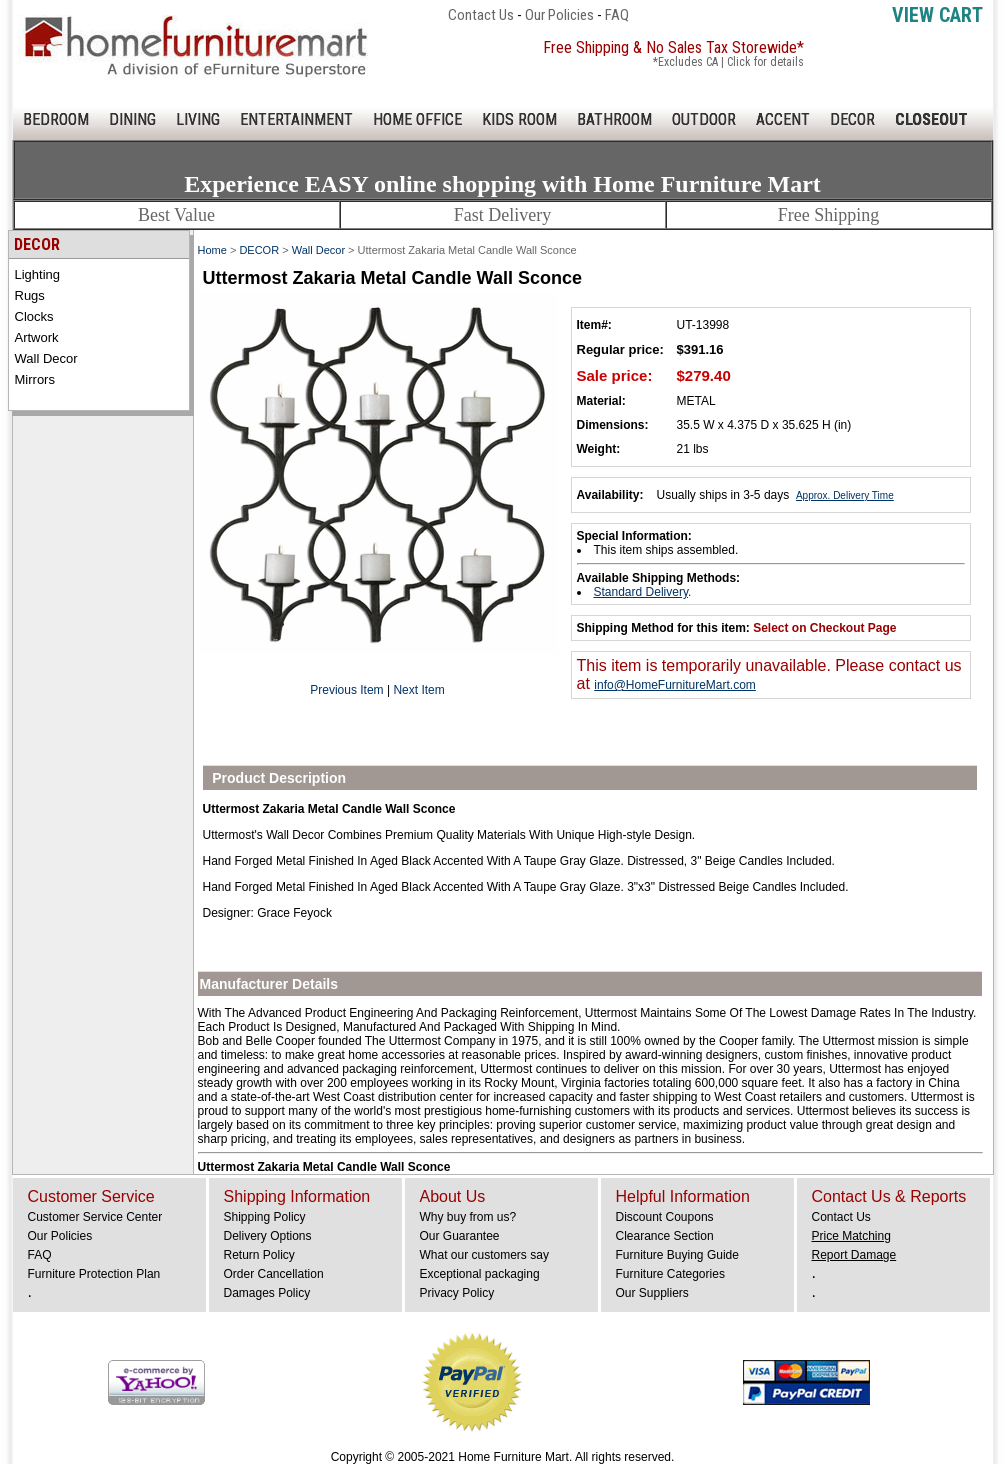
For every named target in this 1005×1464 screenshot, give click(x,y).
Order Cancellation (274, 1274)
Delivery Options (268, 1236)
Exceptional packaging (480, 1274)
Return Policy (259, 1255)
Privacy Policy (457, 1293)
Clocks (34, 316)
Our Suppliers (652, 1293)
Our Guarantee (460, 1236)
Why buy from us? (468, 1217)
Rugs (30, 295)
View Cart (937, 15)
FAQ (617, 15)
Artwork (37, 337)
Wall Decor (46, 358)
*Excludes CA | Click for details (728, 62)
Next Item (418, 690)
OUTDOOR (704, 119)
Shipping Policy (265, 1217)
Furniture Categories (670, 1274)
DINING (132, 119)
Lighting (38, 274)
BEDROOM (56, 119)
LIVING (198, 119)
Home (212, 250)
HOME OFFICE (417, 119)
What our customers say (484, 1255)
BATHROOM (614, 119)
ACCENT (783, 119)
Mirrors (35, 379)
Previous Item (346, 690)
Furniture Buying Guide (677, 1255)
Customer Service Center (95, 1217)
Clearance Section (665, 1236)
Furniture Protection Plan (94, 1274)
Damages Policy (267, 1293)
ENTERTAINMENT (296, 119)
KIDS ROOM (519, 119)
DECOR (852, 119)
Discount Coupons (665, 1217)
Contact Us (481, 15)
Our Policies (559, 15)
